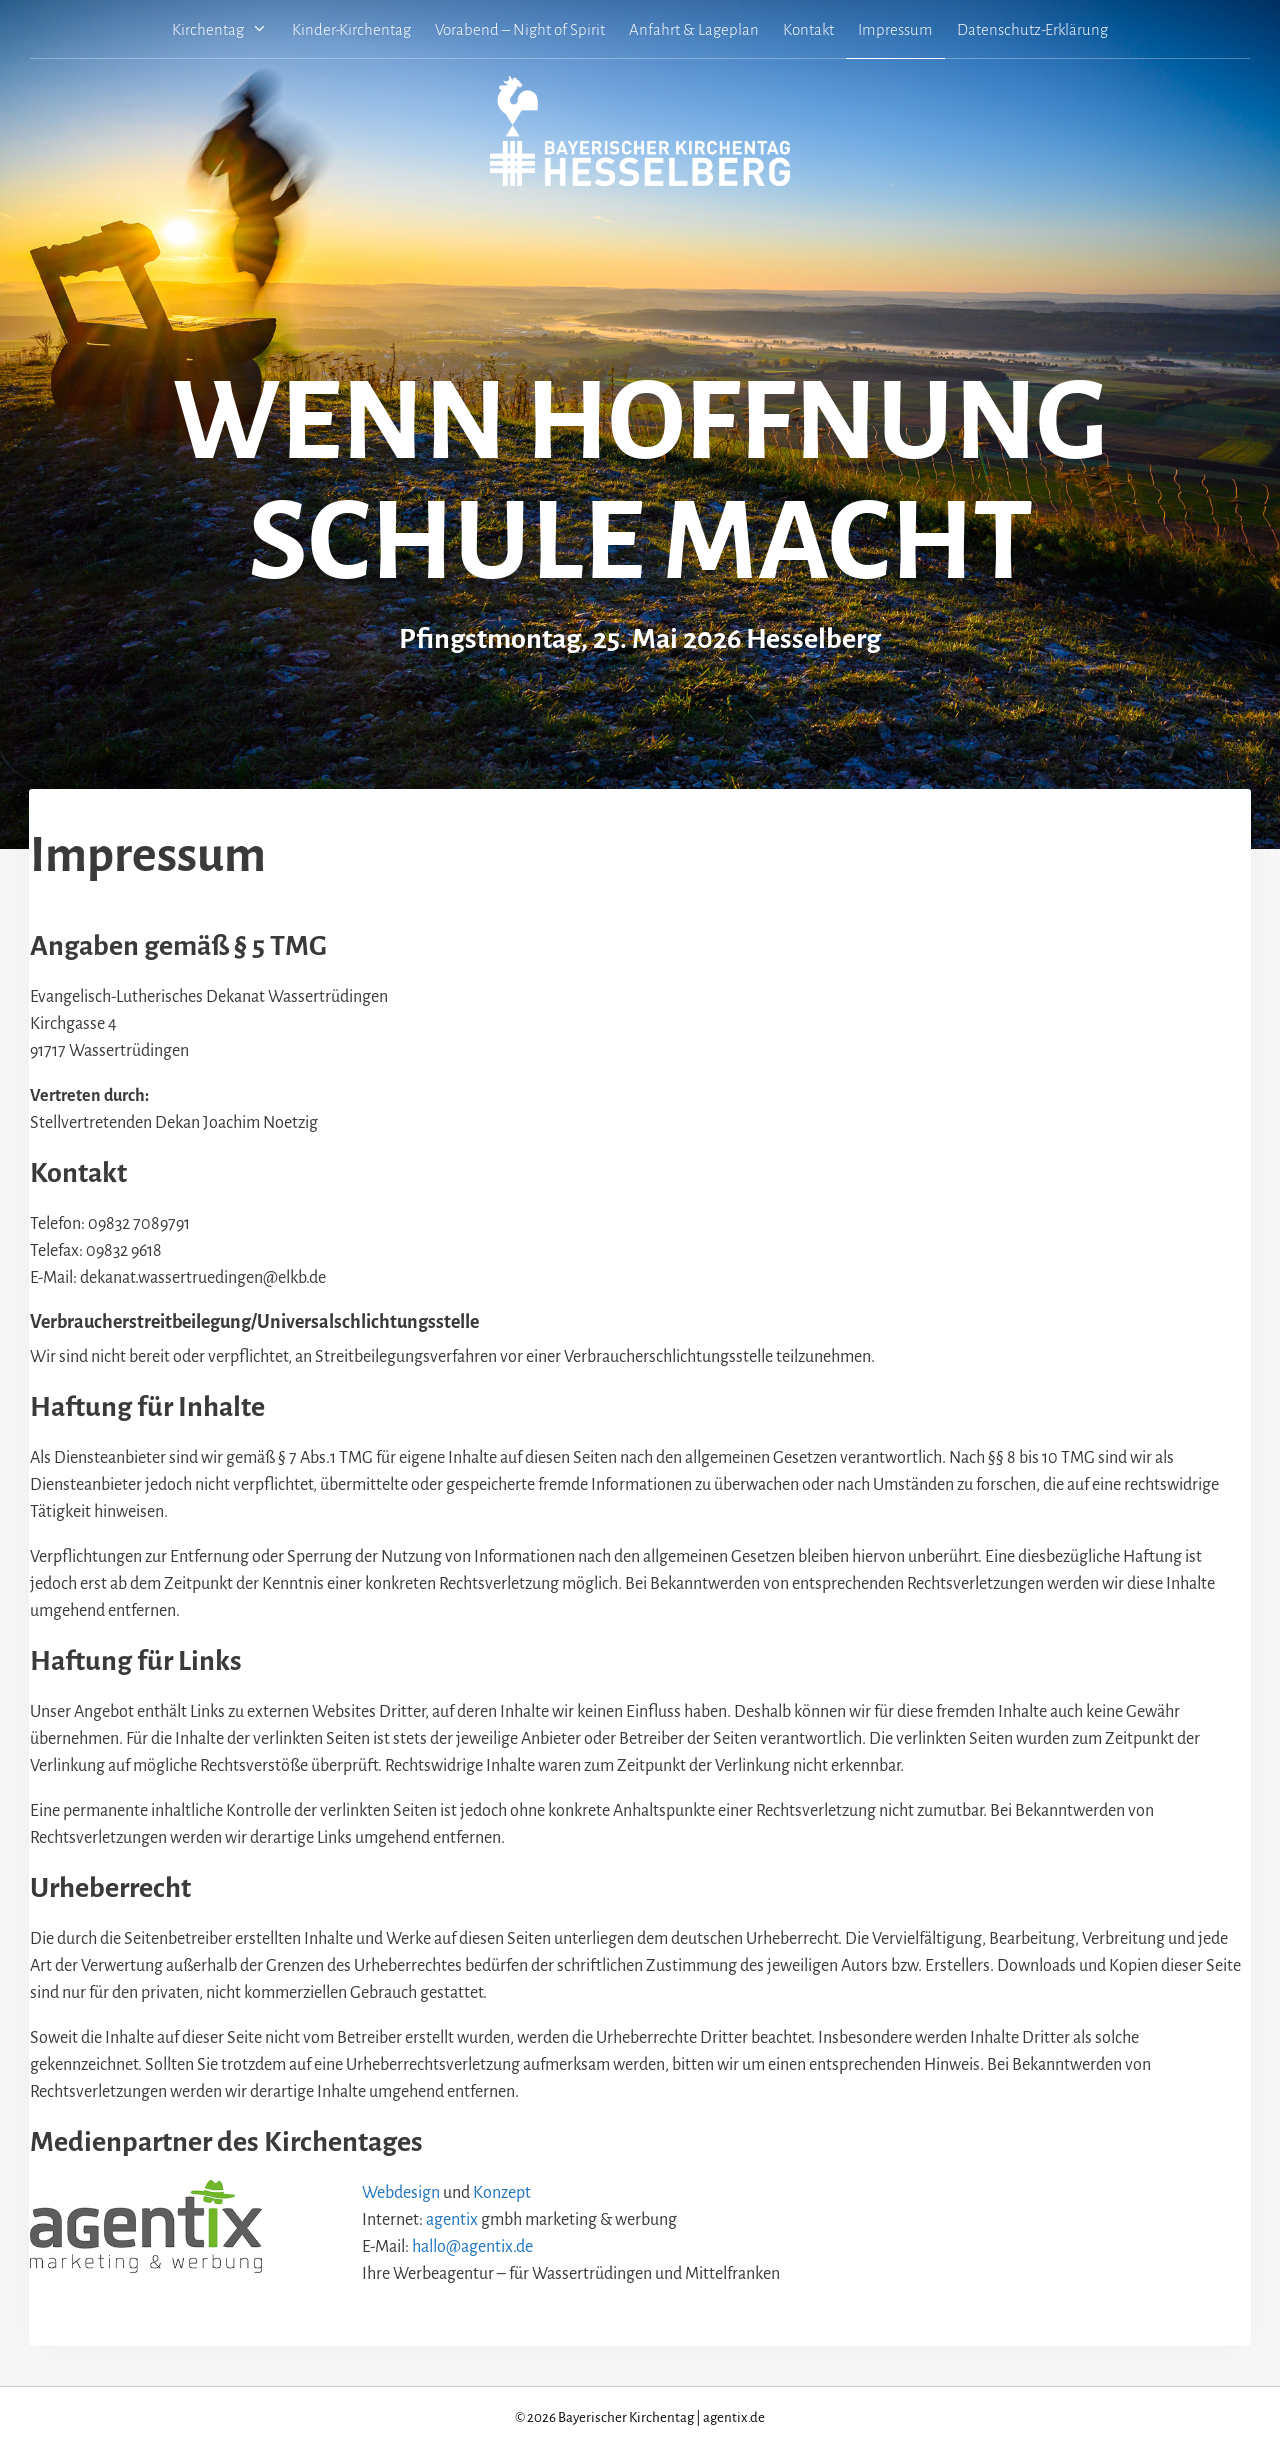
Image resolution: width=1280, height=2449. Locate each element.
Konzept (502, 2193)
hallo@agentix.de (472, 2247)
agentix (452, 2220)
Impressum (895, 29)
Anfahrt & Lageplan (694, 29)
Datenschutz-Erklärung (1032, 29)
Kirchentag (226, 29)
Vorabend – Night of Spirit (520, 29)
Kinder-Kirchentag (351, 29)
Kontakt (808, 29)
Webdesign (401, 2193)
